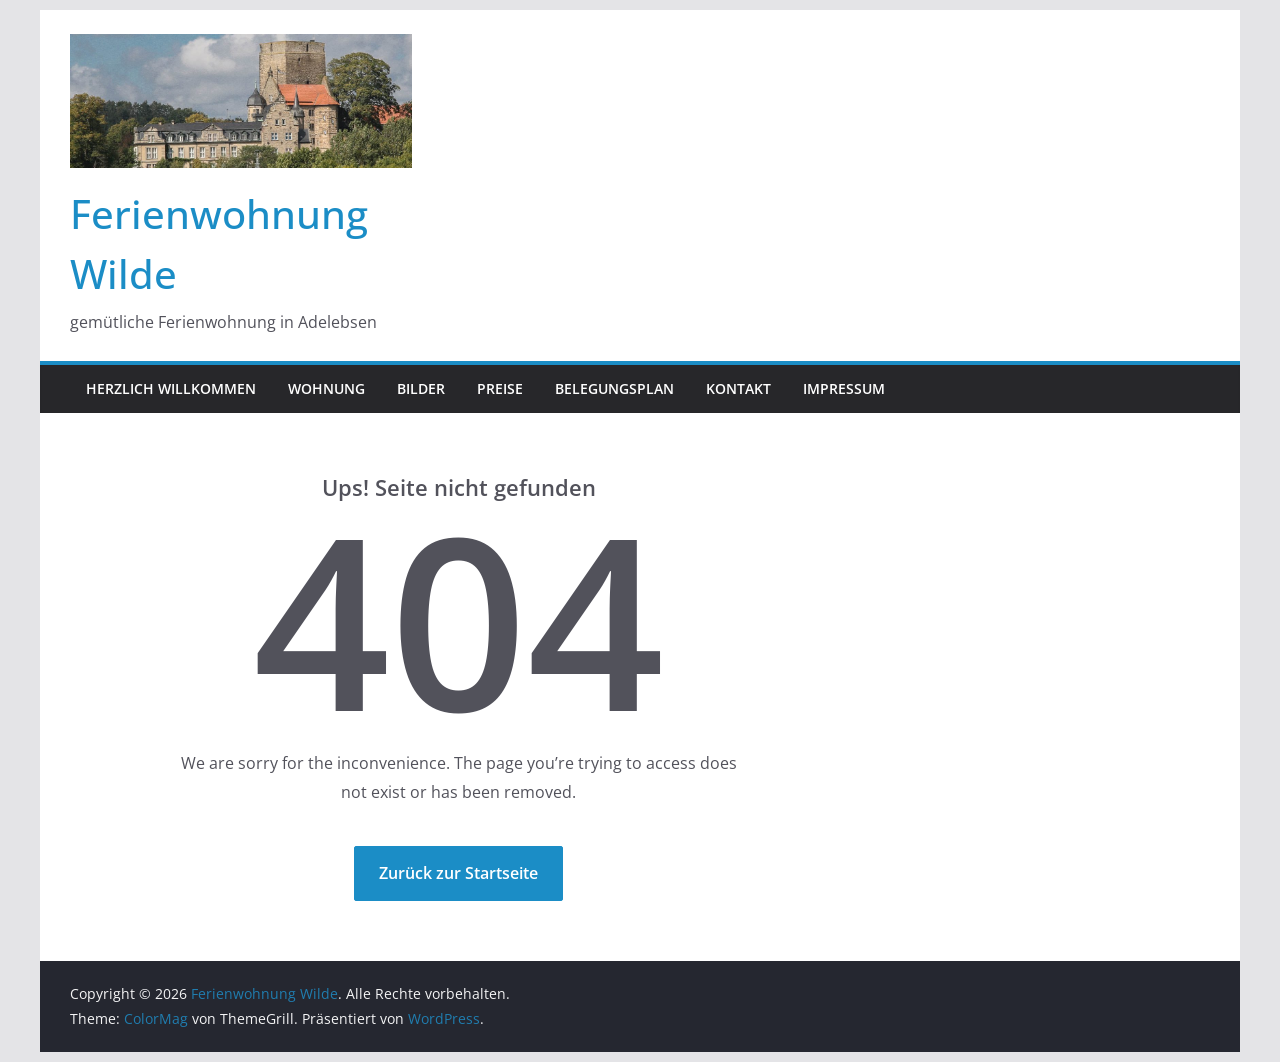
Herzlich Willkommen (171, 388)
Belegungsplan (614, 388)
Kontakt (738, 388)
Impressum (844, 388)
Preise (500, 388)
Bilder (421, 388)
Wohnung (326, 388)
